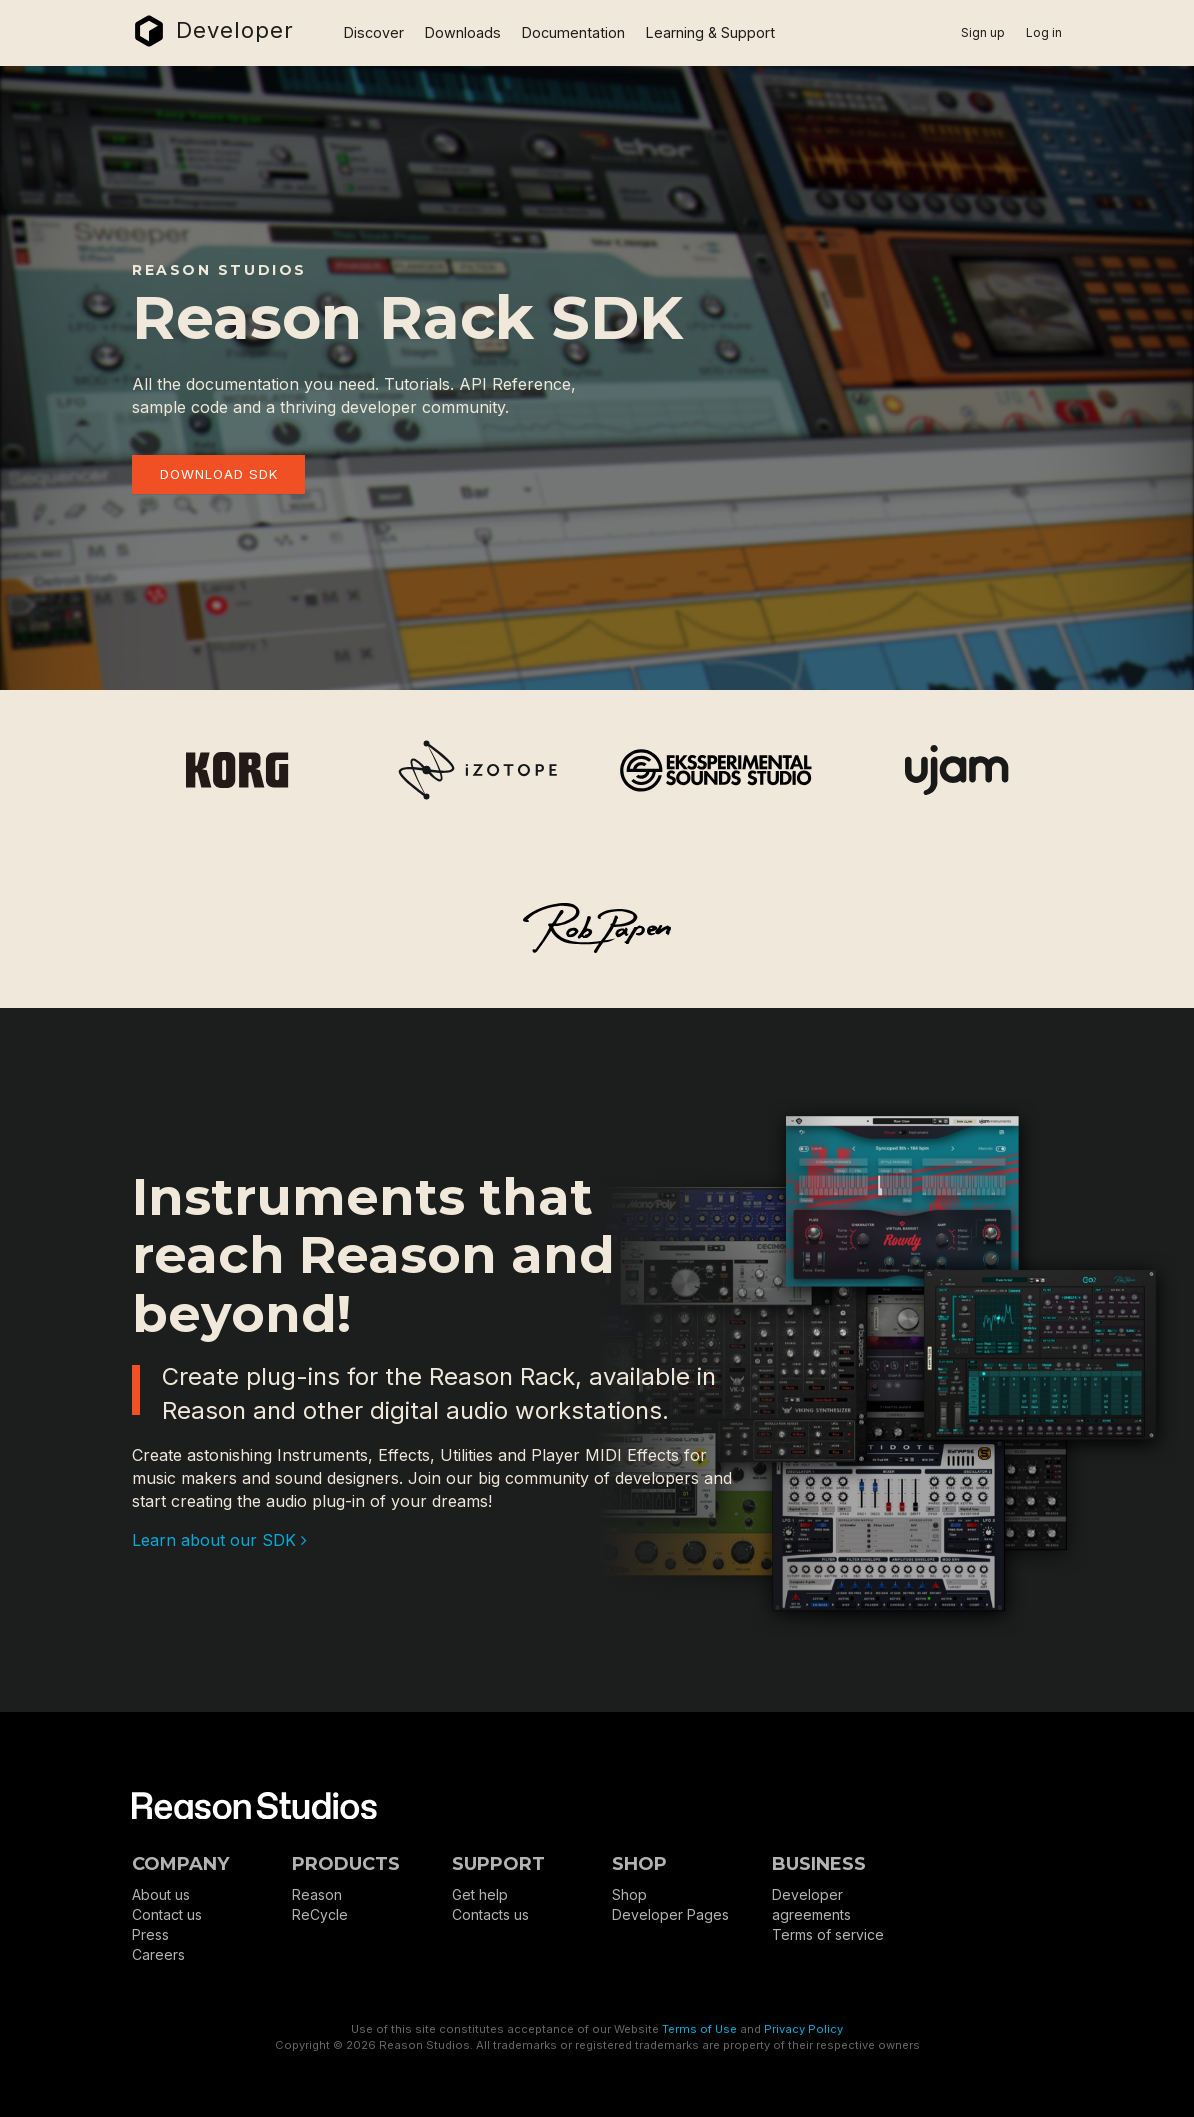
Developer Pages (670, 1914)
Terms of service (828, 1934)
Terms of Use (699, 2029)
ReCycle (320, 1914)
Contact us (167, 1914)
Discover (374, 32)
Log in (1044, 32)
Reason (317, 1894)
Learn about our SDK (219, 1540)
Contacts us (490, 1914)
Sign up (983, 32)
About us (161, 1894)
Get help (480, 1894)
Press (150, 1934)
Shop (629, 1894)
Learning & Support (710, 32)
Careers (158, 1954)
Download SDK (219, 474)
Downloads (463, 32)
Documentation (573, 32)
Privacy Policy (803, 2029)
